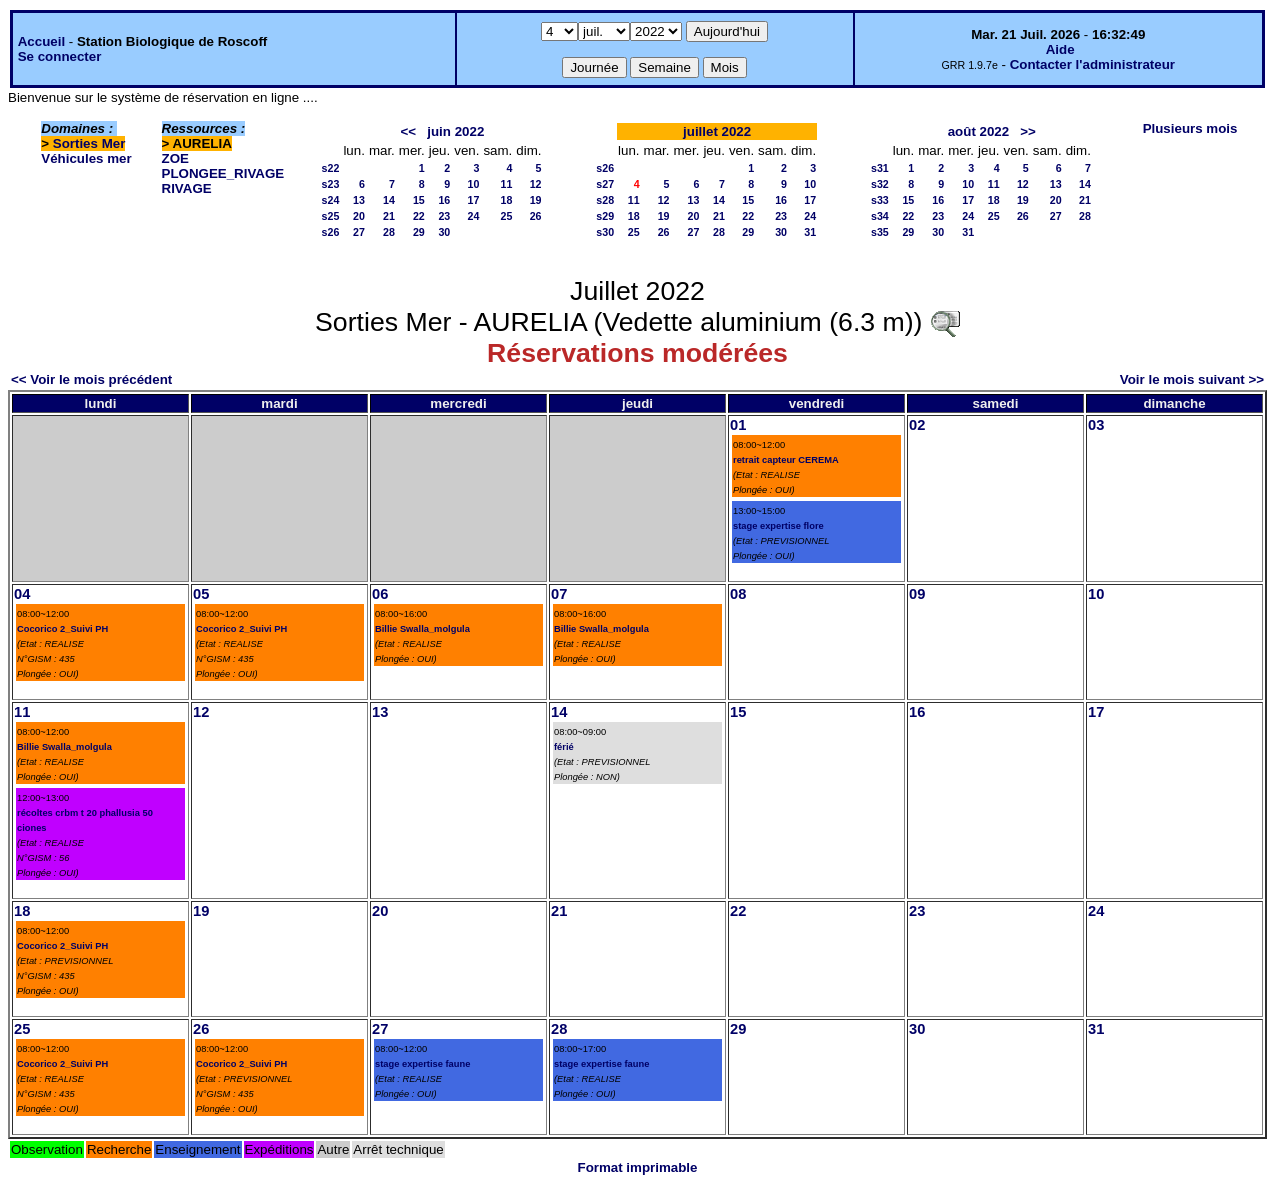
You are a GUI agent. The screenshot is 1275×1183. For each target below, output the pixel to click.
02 (917, 425)
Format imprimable (638, 1167)
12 (536, 184)
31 (810, 232)
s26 (331, 232)
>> (1028, 131)
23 (444, 216)
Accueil (41, 41)
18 (506, 200)
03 (1096, 425)
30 (444, 232)
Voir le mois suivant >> (1192, 379)
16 (444, 200)
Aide (1060, 49)
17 (474, 200)
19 (536, 200)
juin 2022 (455, 131)
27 (359, 232)
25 (506, 216)
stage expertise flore (778, 526)
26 (536, 216)
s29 (605, 216)
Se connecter (60, 56)
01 (738, 425)
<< (409, 131)
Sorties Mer (89, 143)
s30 (605, 232)
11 (506, 184)
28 (389, 232)
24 (474, 216)
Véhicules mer (86, 158)
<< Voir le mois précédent (91, 379)
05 (201, 594)
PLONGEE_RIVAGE (223, 173)
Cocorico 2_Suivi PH (62, 629)
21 (389, 216)
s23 (331, 184)
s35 (880, 232)
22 (419, 216)
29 (419, 232)
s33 (880, 200)
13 (359, 200)
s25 (331, 216)
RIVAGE (187, 188)
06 (380, 594)
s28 (605, 200)
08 (738, 594)
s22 (331, 168)
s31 (880, 168)
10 (474, 184)
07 (559, 594)
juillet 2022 (717, 131)
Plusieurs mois (1190, 128)
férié (564, 747)
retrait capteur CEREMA (786, 460)
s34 (880, 216)
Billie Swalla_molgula (422, 629)
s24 (331, 200)
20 (359, 216)
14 (389, 200)
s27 (605, 184)
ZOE (175, 158)
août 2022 (979, 131)
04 (22, 594)
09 (917, 594)
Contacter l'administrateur (1092, 64)
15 (419, 200)
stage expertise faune (422, 1064)
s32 (880, 184)
